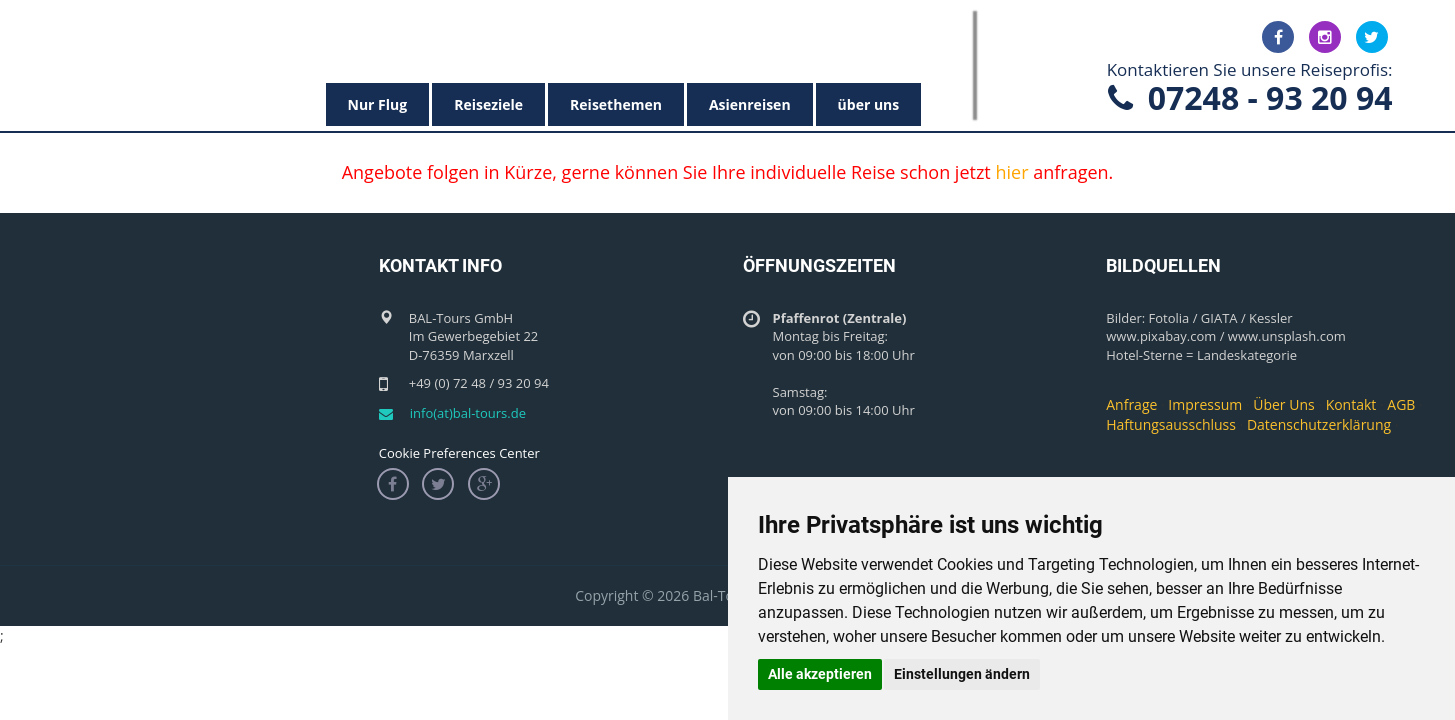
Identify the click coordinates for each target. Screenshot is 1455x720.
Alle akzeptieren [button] (820, 674)
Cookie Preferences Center (459, 453)
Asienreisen (750, 104)
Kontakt (1351, 404)
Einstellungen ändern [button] (962, 674)
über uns (869, 104)
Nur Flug (378, 104)
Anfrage (1131, 404)
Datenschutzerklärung (1319, 424)
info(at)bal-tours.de (468, 413)
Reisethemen (616, 104)
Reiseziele (488, 104)
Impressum (1205, 404)
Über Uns (1283, 404)
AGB (1401, 404)
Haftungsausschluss (1171, 424)
